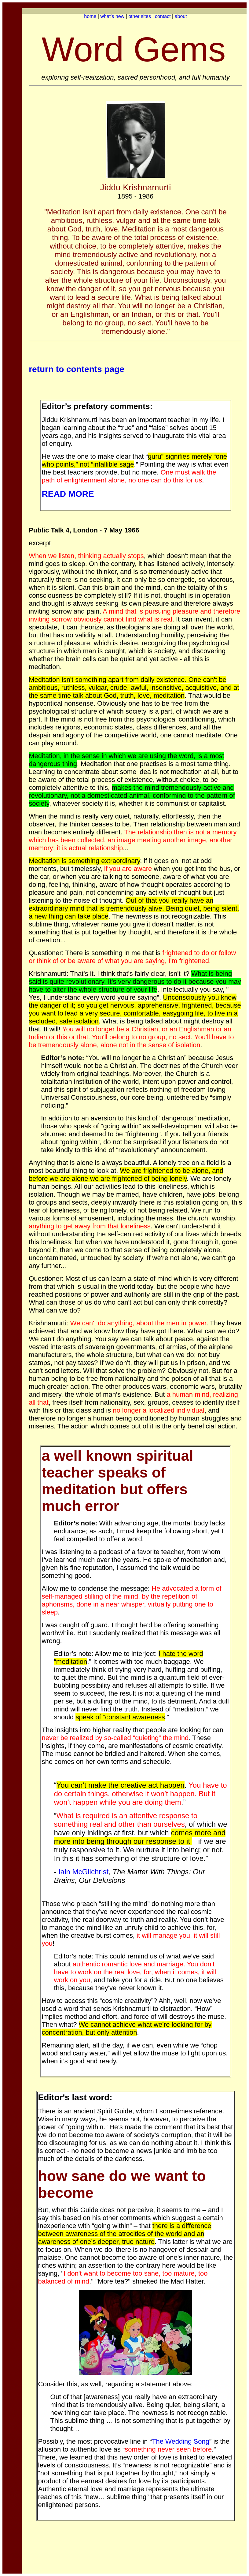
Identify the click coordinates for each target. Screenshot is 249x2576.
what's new (112, 16)
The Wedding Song (180, 2441)
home (90, 16)
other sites (139, 16)
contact (163, 16)
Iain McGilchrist (83, 1872)
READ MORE (68, 494)
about (181, 16)
